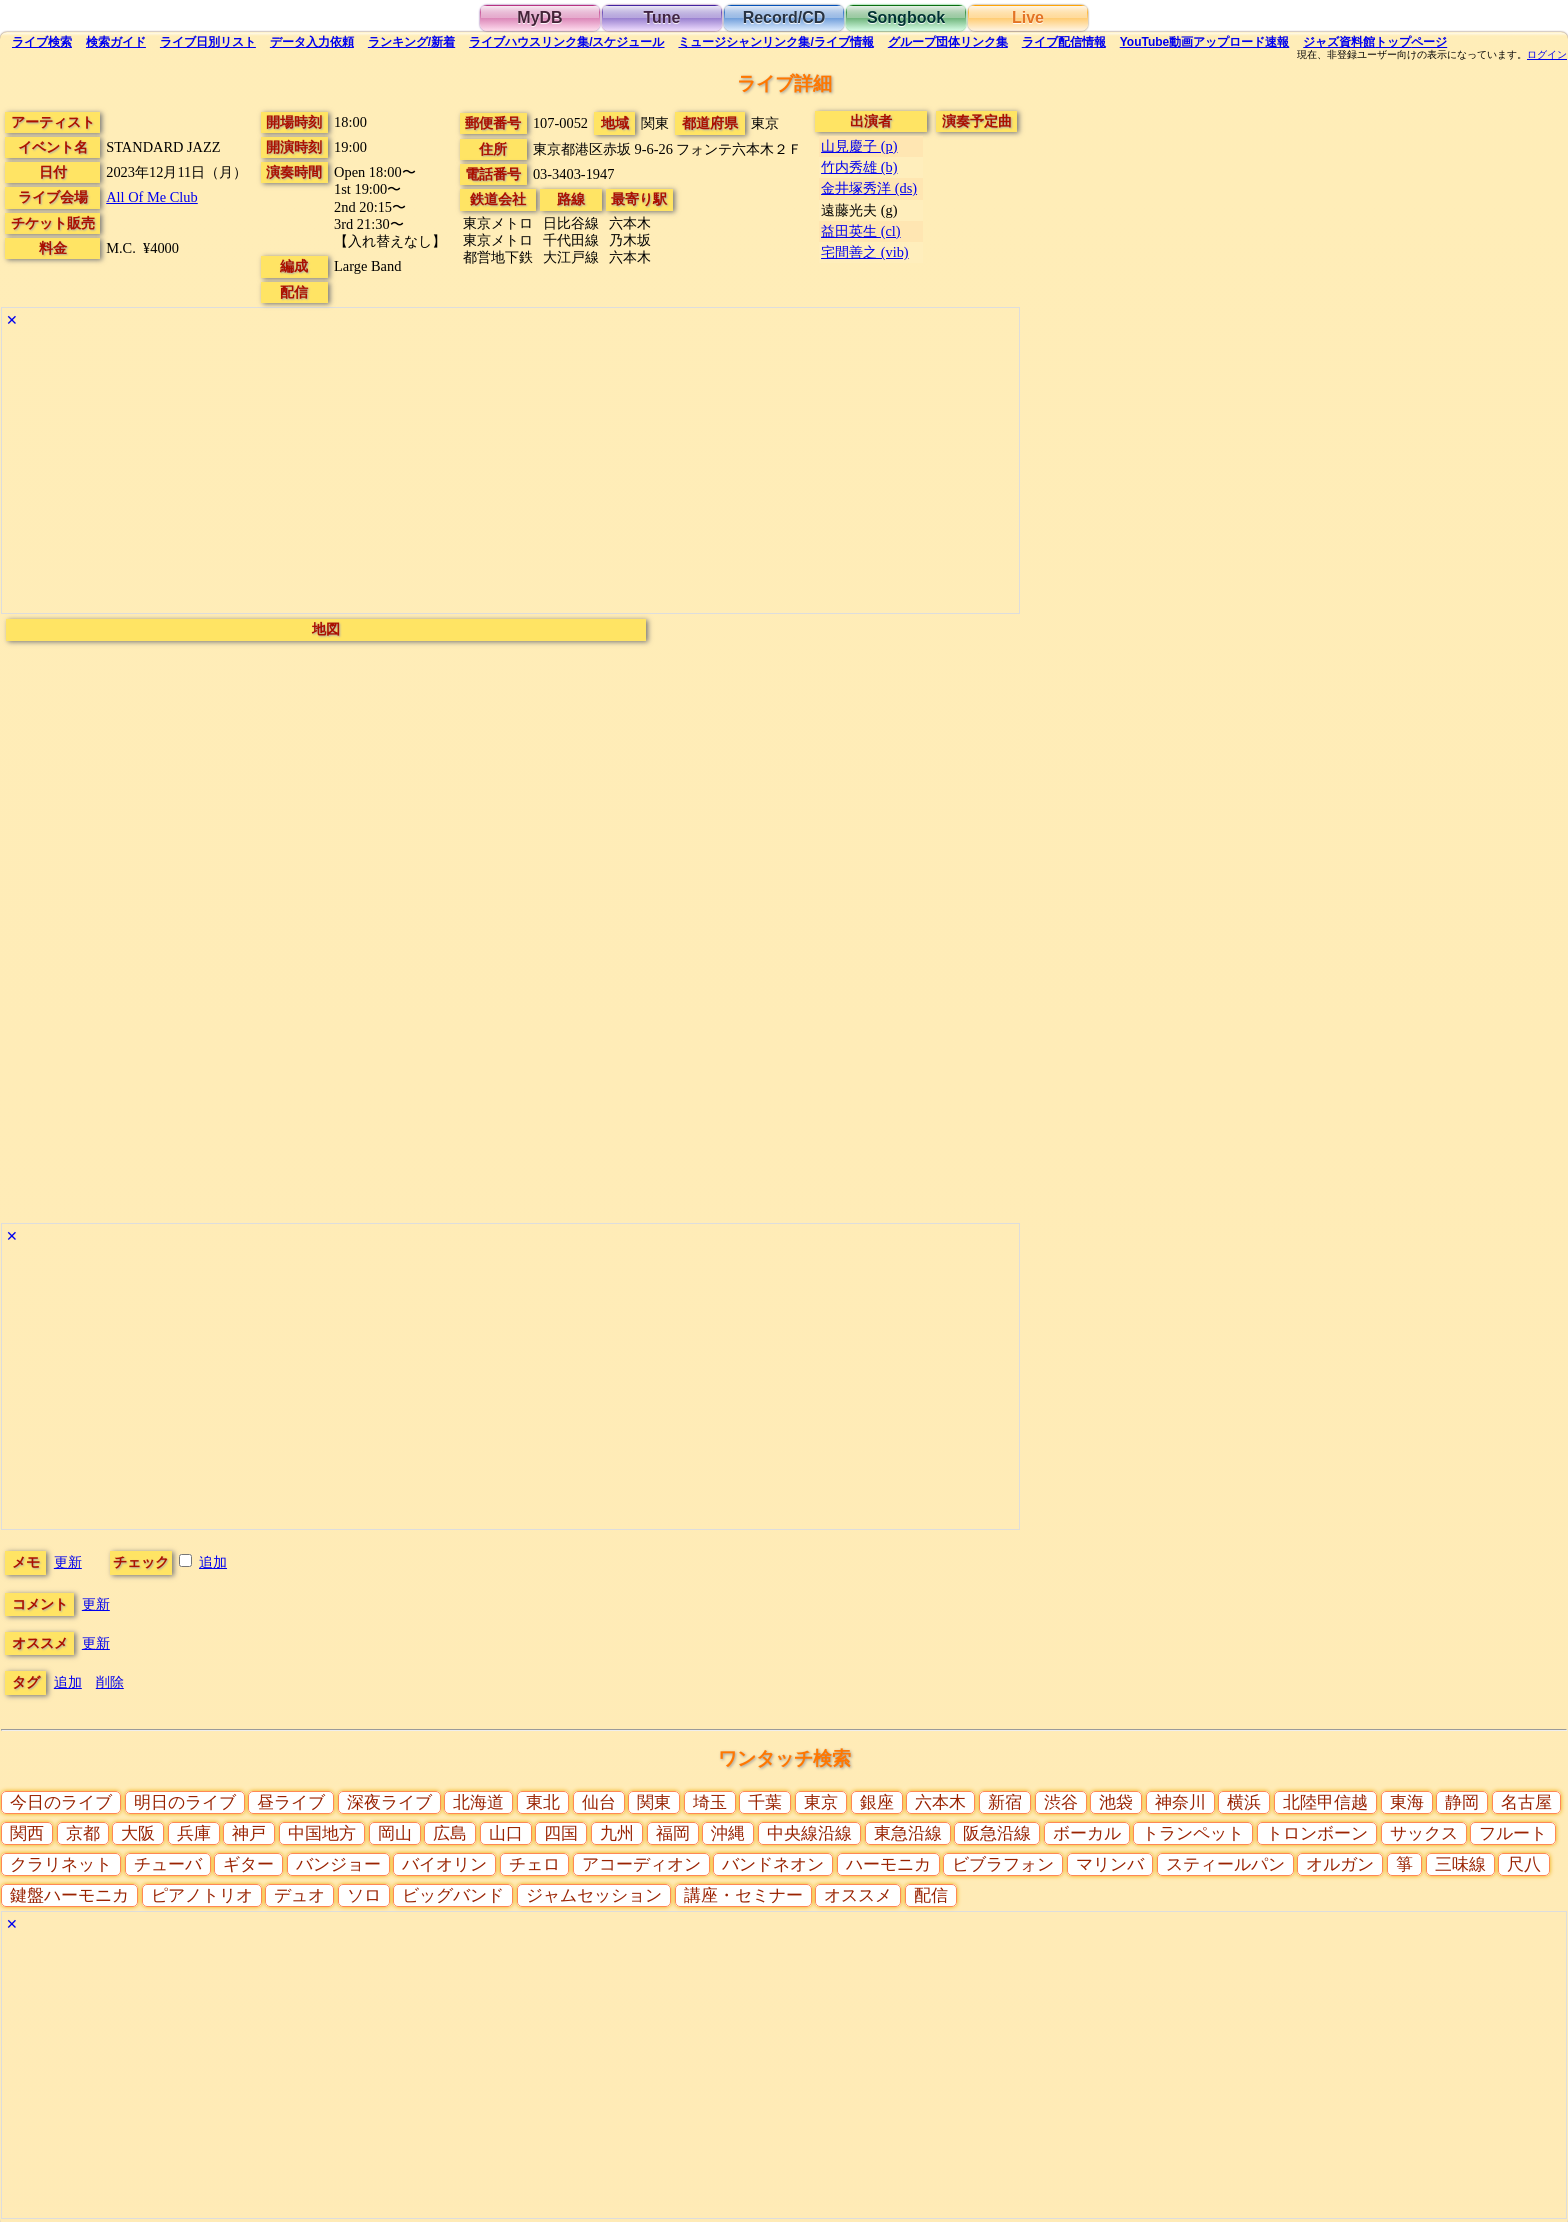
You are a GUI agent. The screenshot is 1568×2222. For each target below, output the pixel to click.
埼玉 (710, 1802)
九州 (617, 1833)
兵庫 (194, 1833)
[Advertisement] (510, 473)
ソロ (364, 1895)
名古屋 (1526, 1802)
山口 (506, 1833)
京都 (83, 1833)
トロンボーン (1317, 1833)
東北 (543, 1802)
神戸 (249, 1833)
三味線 (1460, 1864)
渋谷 (1061, 1802)
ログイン (1547, 55)
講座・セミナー (743, 1895)
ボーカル (1087, 1833)
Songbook (906, 17)
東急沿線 (908, 1833)
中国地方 (322, 1833)
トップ (1375, 42)
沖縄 (728, 1833)
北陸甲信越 (1325, 1802)
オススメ (858, 1895)
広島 (450, 1833)
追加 (213, 1562)
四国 (561, 1833)
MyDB (539, 17)
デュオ (299, 1895)
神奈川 (1180, 1802)
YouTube (1205, 42)
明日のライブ (185, 1802)
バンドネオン (773, 1864)
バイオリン (444, 1864)
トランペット (1193, 1833)
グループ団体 (948, 42)
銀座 (877, 1802)
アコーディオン (641, 1864)
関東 (654, 1802)
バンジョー (338, 1864)
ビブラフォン (1003, 1864)
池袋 (1116, 1802)
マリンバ (1110, 1864)
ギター (248, 1864)
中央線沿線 (809, 1833)
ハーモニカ (888, 1864)
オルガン (1340, 1864)
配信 (1064, 42)
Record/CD (784, 17)
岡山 (395, 1833)
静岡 (1462, 1802)
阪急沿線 (997, 1833)
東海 (1407, 1802)
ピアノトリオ (202, 1895)
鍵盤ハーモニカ (69, 1895)
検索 (42, 42)
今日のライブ (61, 1802)
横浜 (1244, 1802)
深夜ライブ (389, 1802)
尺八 (1524, 1864)
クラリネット (61, 1864)
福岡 (673, 1833)
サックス (1424, 1833)
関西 (27, 1833)
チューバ (168, 1864)
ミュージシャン (775, 42)
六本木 (940, 1802)
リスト (208, 42)
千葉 (765, 1802)
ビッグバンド (453, 1895)
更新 (68, 1562)
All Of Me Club (152, 197)
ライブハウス (566, 42)
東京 (821, 1802)
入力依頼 (312, 42)
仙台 (599, 1802)
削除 (110, 1682)
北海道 (478, 1802)
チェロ (534, 1864)
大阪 (138, 1833)
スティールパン (1225, 1864)
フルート (1513, 1833)
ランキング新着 (411, 42)
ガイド (116, 42)
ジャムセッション (594, 1895)
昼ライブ (291, 1802)
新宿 (1005, 1802)
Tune (661, 17)
